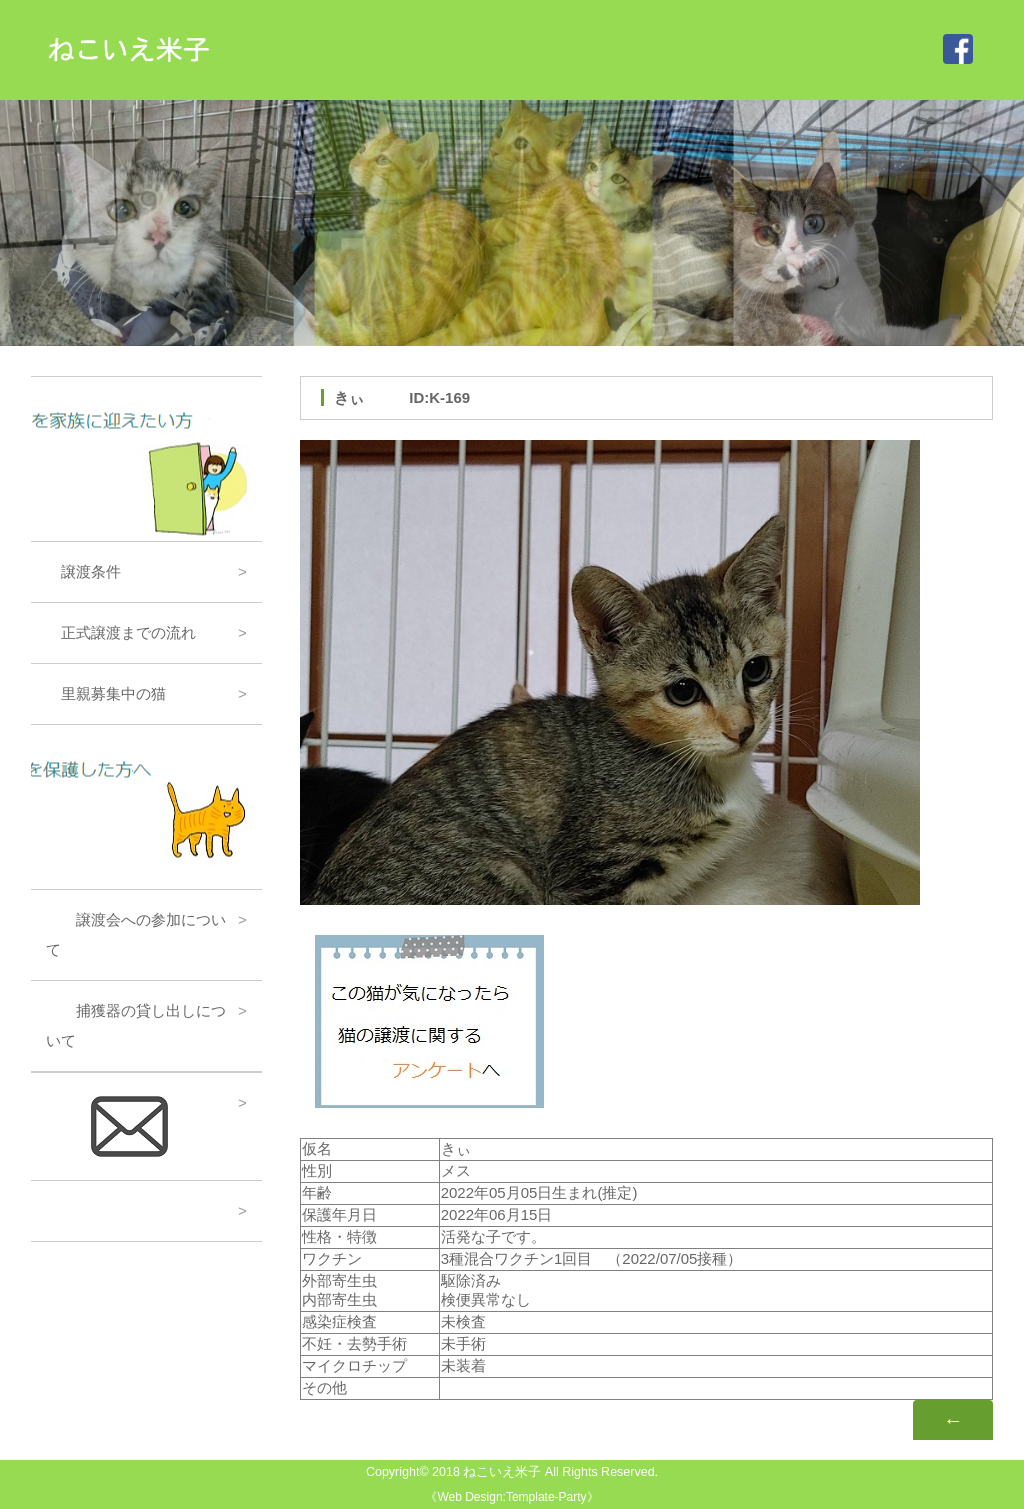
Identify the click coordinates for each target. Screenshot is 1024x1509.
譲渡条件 (83, 571)
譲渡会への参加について (136, 934)
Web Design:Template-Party (511, 1497)
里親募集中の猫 (106, 693)
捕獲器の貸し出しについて (136, 1025)
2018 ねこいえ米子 (486, 1472)
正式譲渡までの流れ (121, 632)
